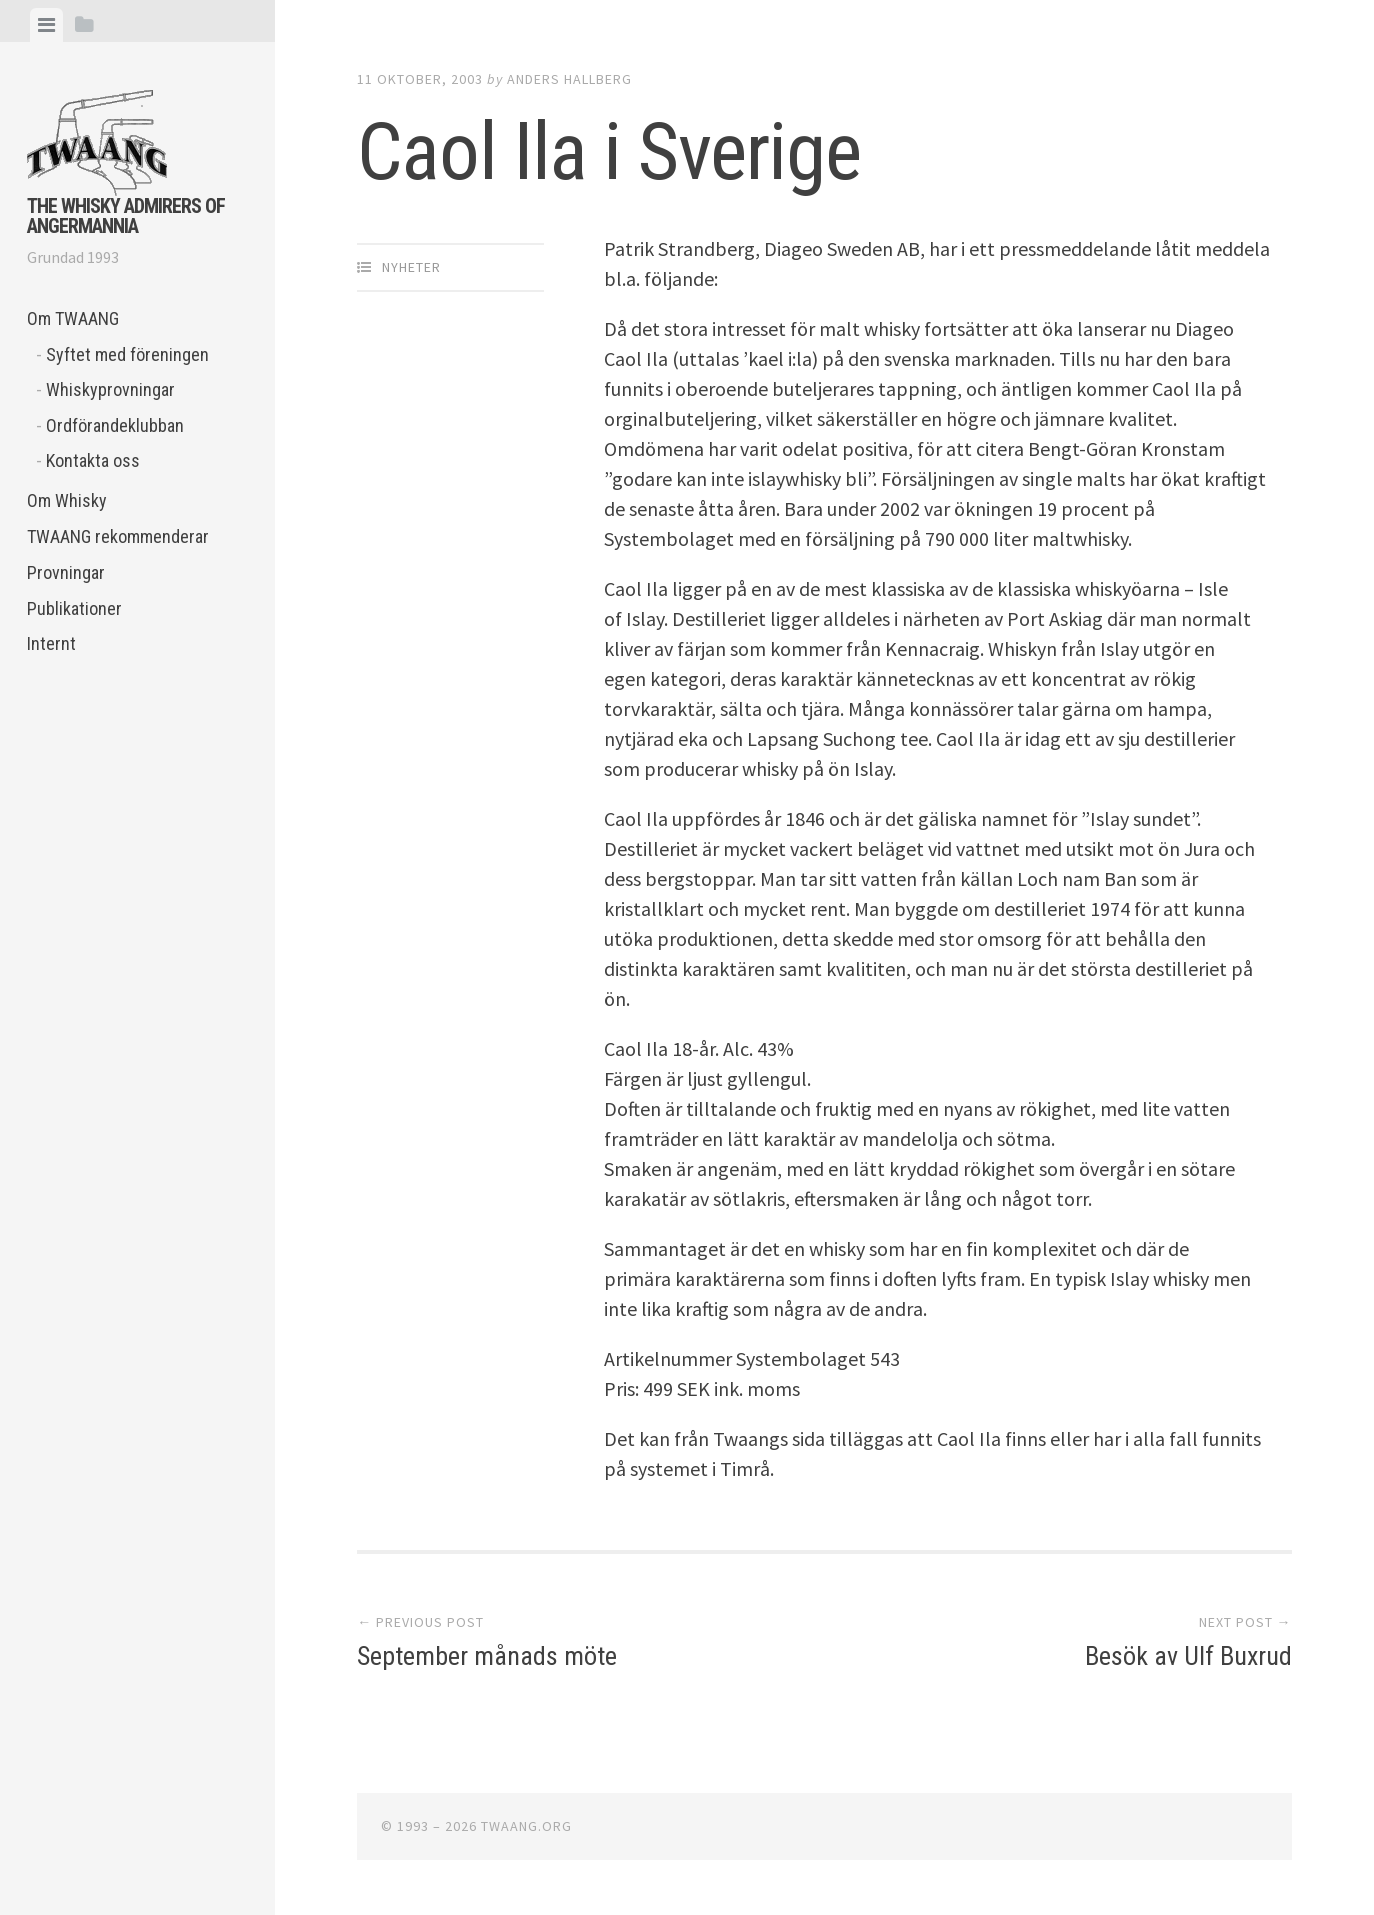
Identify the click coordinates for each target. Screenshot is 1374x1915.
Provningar (66, 572)
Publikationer (74, 608)
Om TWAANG (73, 318)
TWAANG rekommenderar (118, 536)
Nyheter (411, 267)
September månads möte (487, 1656)
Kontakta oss (93, 460)
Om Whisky (67, 500)
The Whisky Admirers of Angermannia (126, 216)
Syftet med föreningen (127, 354)
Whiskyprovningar (110, 389)
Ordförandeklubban (115, 425)
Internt (51, 643)
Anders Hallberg (569, 79)
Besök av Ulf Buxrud (1188, 1656)
